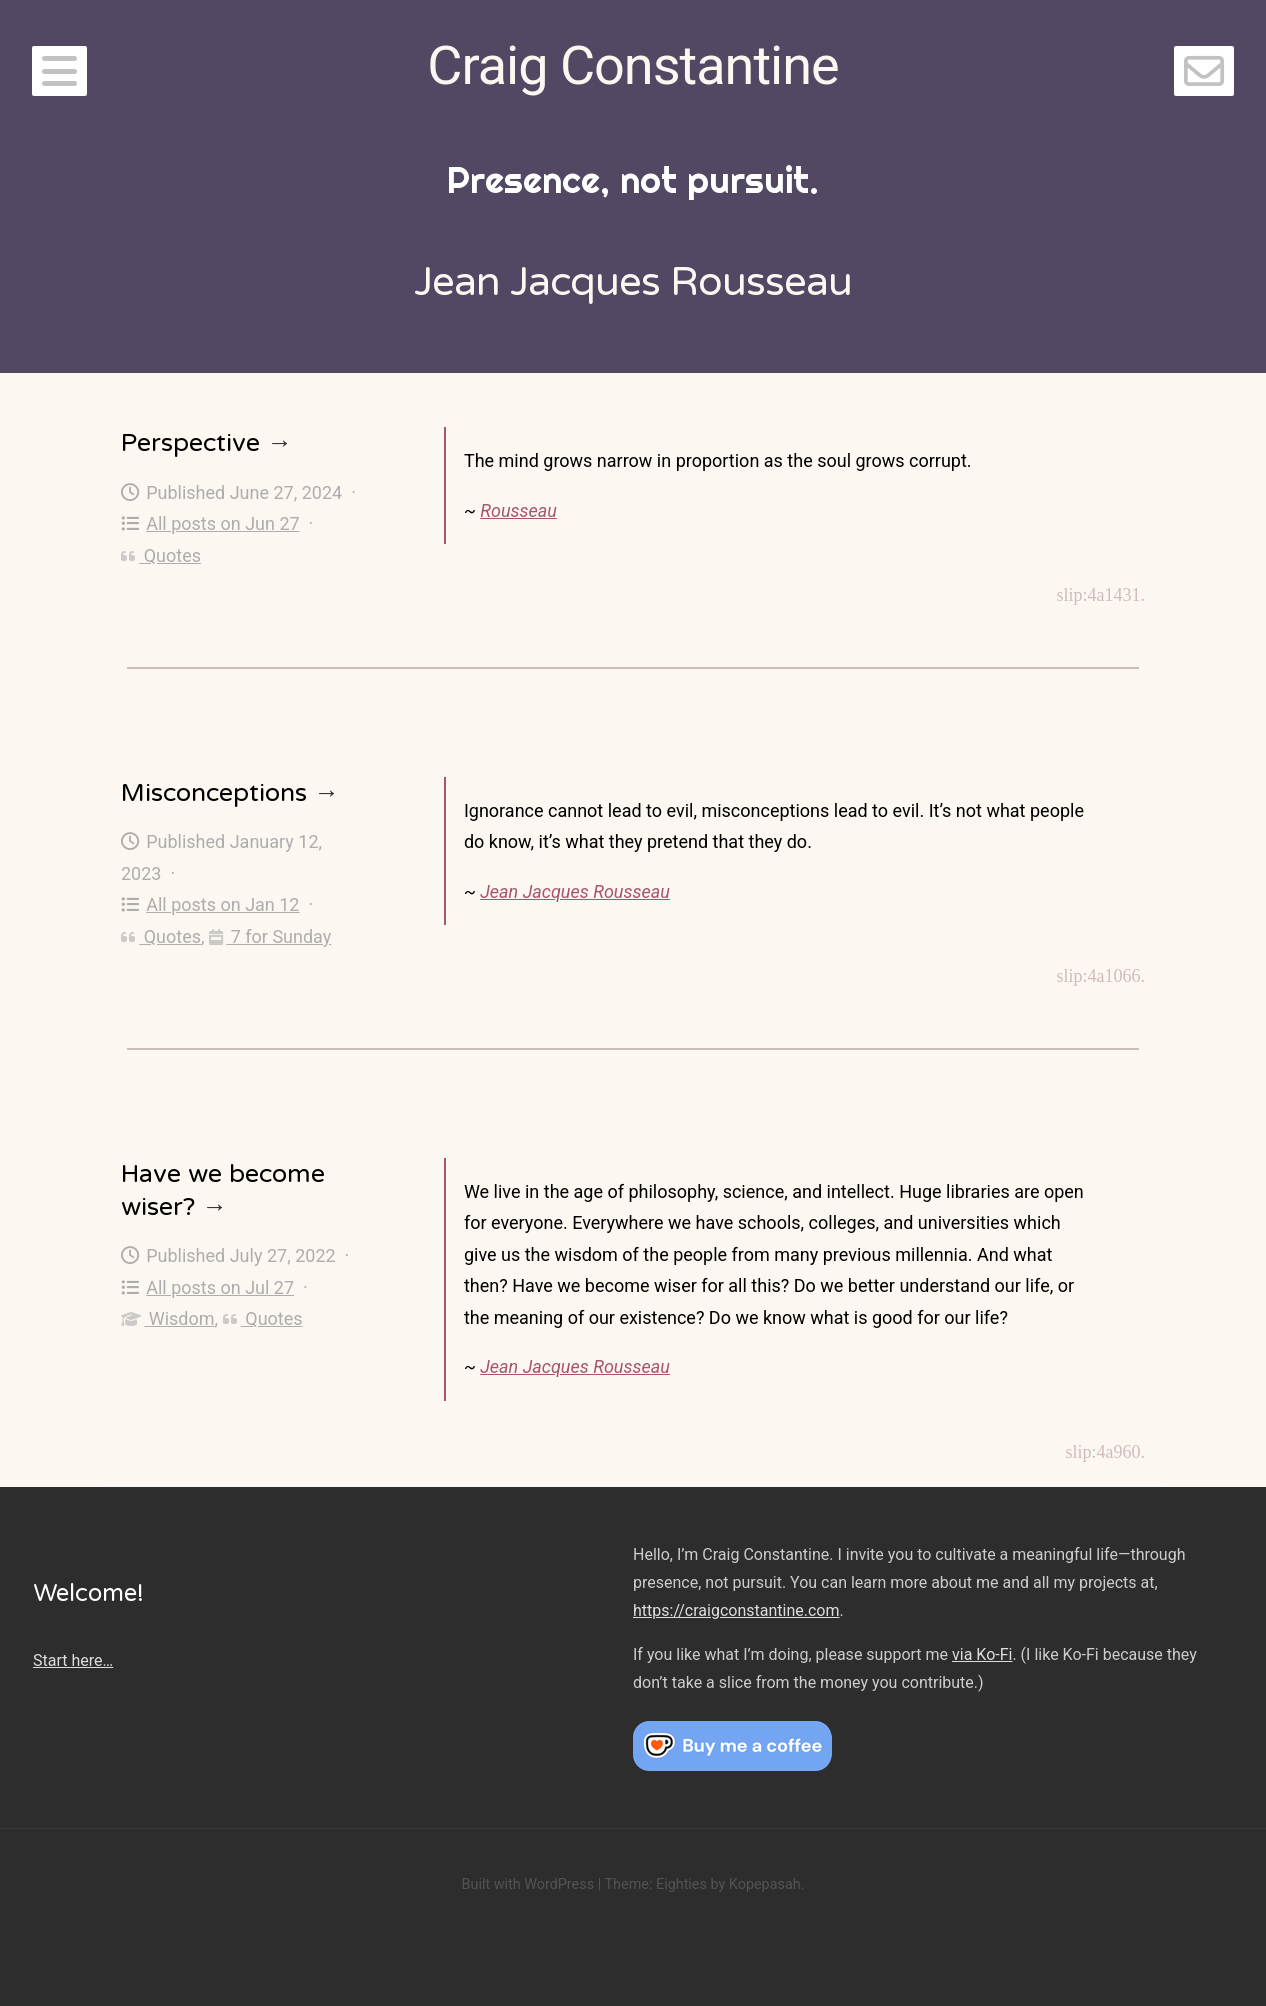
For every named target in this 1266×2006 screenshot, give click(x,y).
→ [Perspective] (279, 443)
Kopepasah (765, 1884)
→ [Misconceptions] (326, 793)
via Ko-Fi (982, 1654)
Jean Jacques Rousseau (575, 891)
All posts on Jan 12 (210, 904)
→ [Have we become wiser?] (214, 1207)
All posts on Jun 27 (210, 523)
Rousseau (518, 510)
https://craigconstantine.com (736, 1610)
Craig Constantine (632, 65)
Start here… (73, 1660)
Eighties (681, 1884)
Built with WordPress (527, 1884)
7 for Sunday (270, 936)
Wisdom (168, 1318)
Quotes (161, 555)
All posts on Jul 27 (207, 1287)
